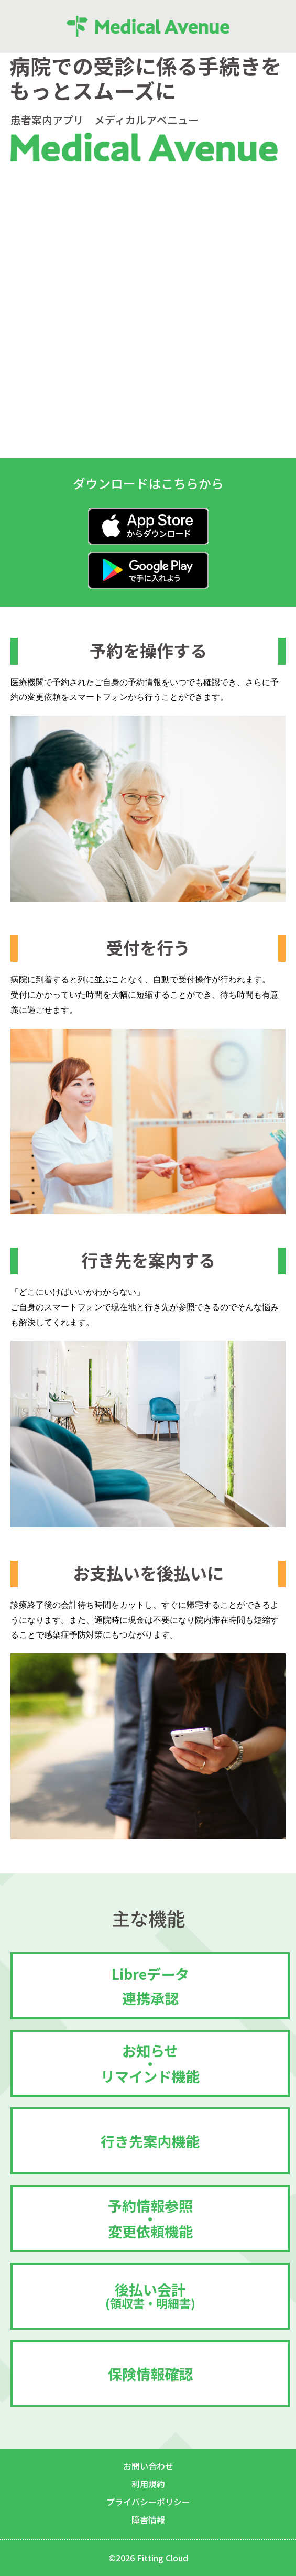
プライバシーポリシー (148, 2501)
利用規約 (148, 2483)
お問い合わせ (148, 2466)
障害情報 (148, 2519)
